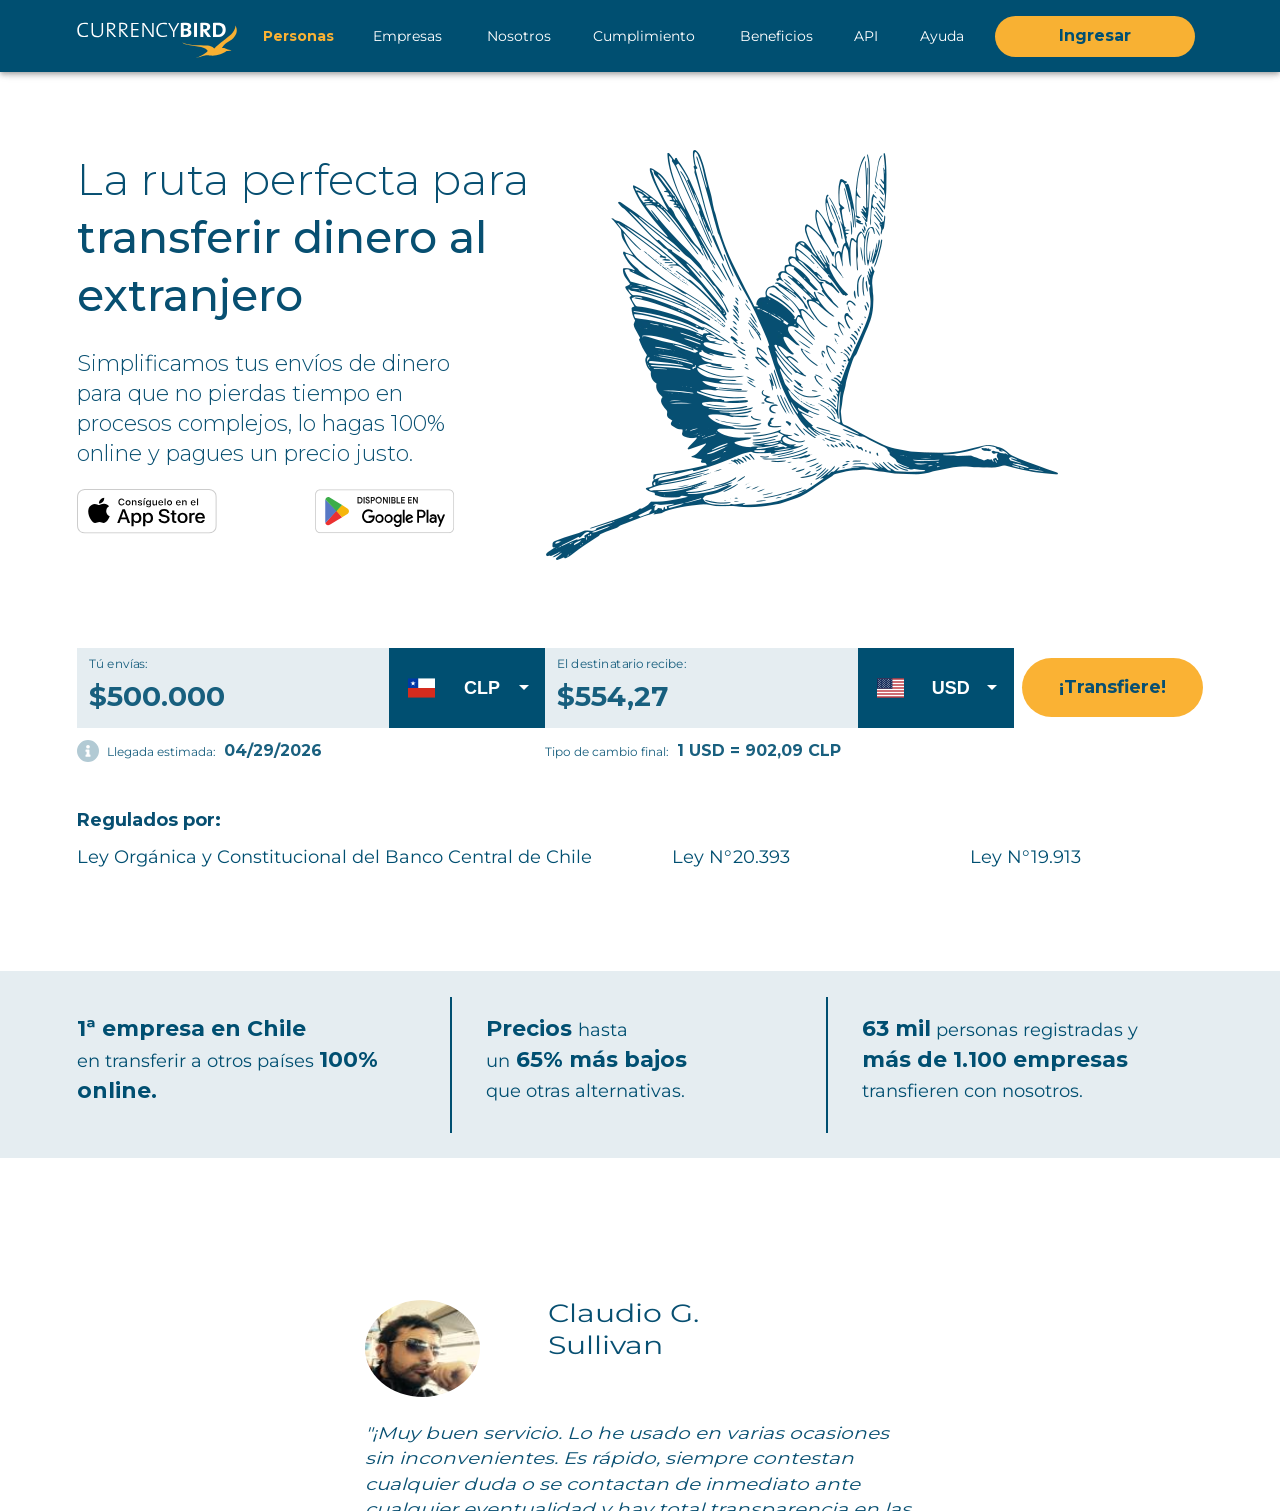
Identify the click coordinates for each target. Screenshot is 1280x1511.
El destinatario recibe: (621, 664)
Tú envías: (118, 664)
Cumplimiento (644, 36)
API (866, 36)
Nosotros (519, 36)
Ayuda (942, 36)
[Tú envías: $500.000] (233, 687)
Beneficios (776, 36)
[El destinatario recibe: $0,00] (726, 687)
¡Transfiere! (1112, 687)
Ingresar (1095, 36)
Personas (298, 36)
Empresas (407, 36)
